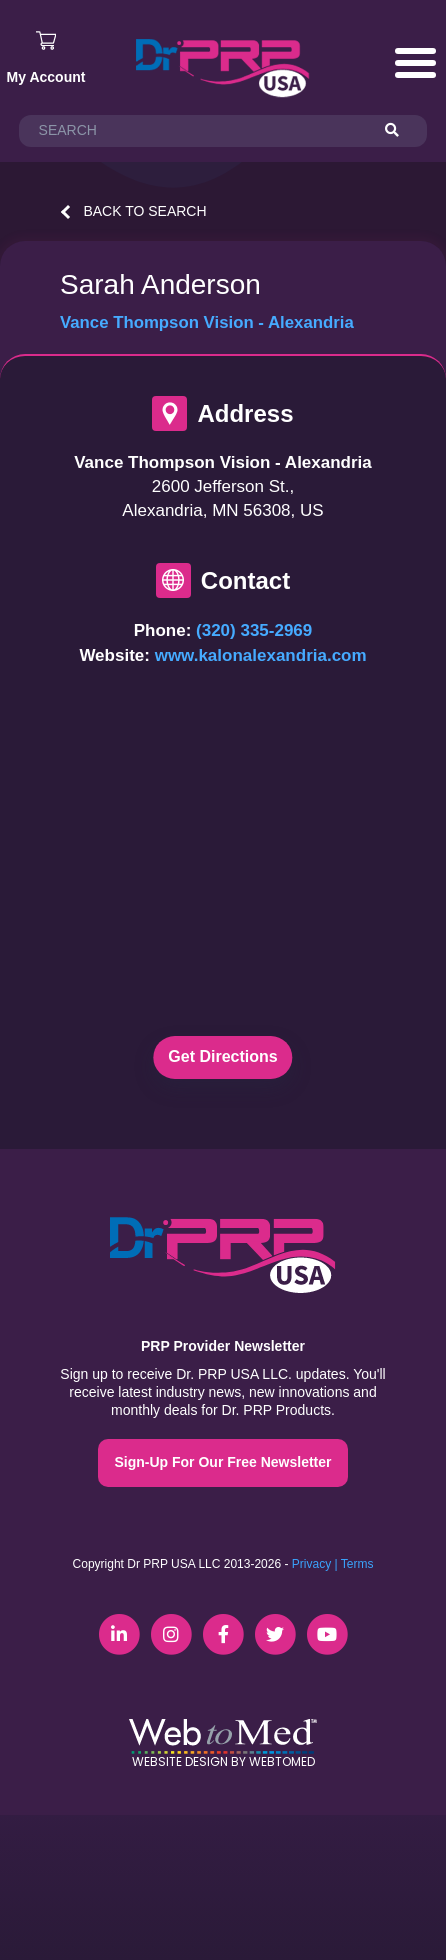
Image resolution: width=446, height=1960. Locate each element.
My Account (46, 77)
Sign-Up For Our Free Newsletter (222, 1462)
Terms (357, 1564)
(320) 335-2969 (254, 630)
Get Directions (222, 1056)
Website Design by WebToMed (223, 1761)
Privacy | (315, 1564)
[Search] (401, 131)
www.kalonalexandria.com (261, 655)
